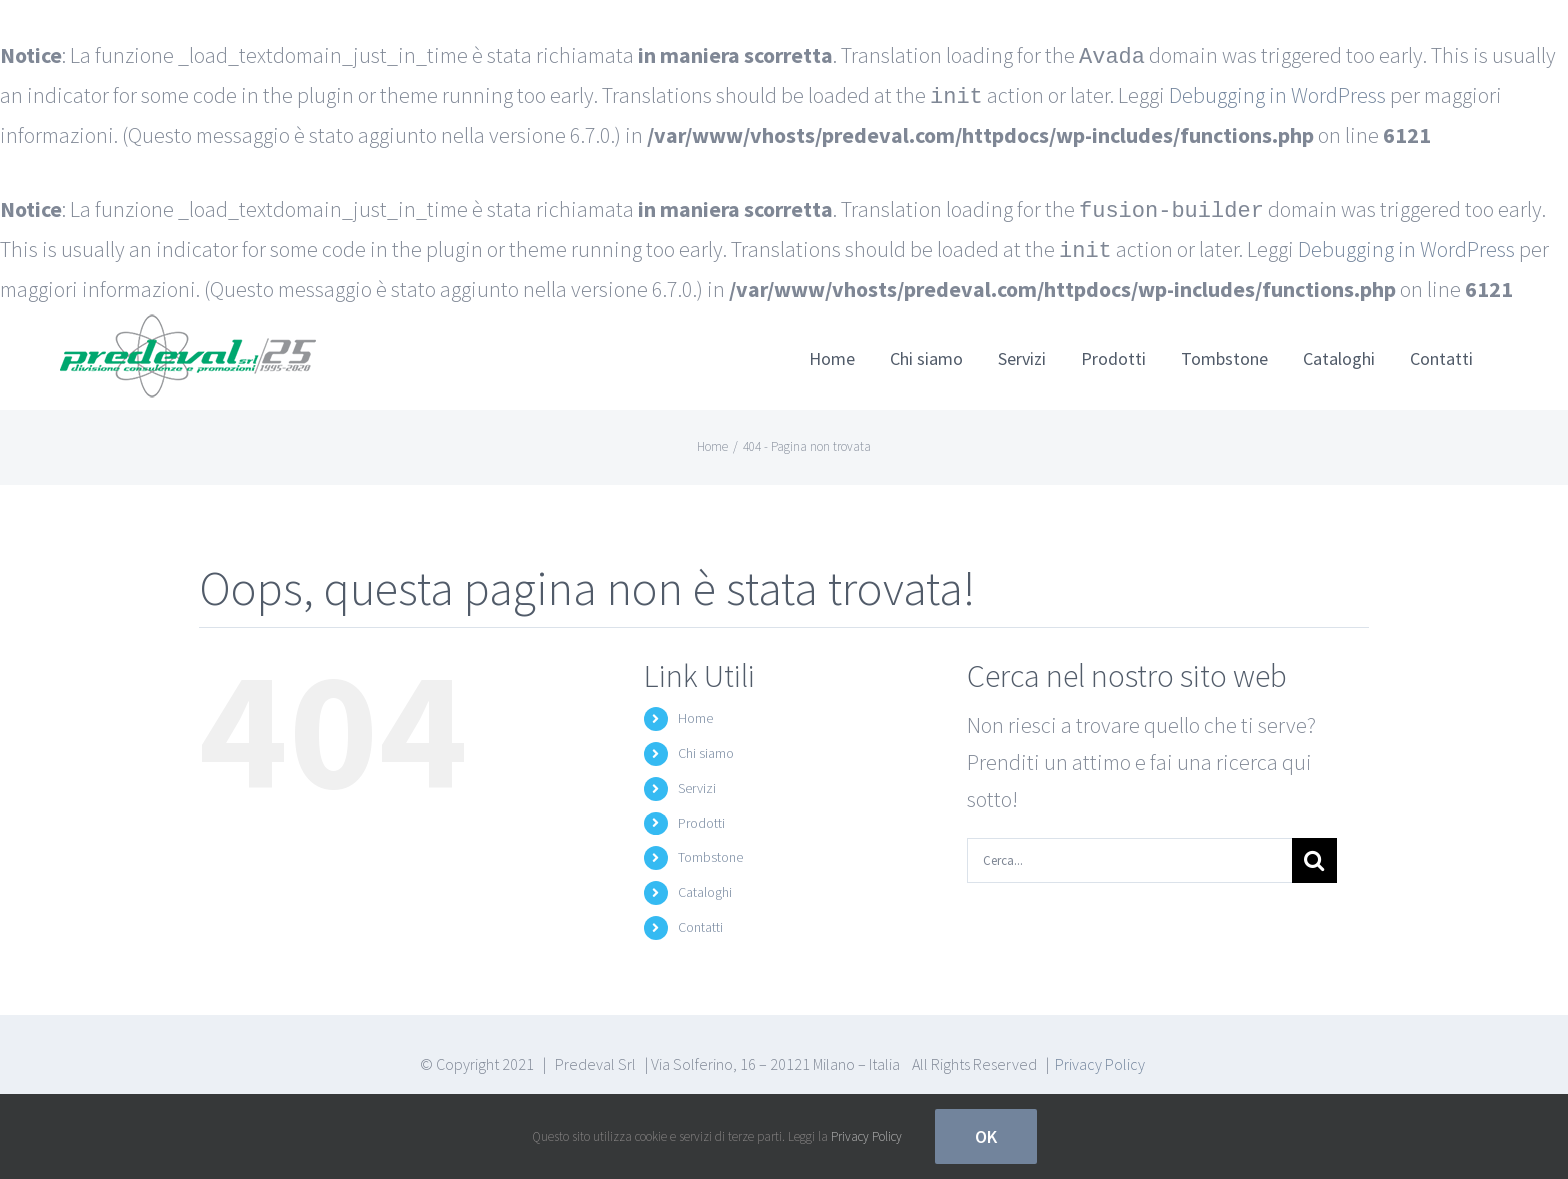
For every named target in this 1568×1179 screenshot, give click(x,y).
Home (695, 710)
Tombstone (710, 849)
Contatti (700, 919)
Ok (986, 1136)
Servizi (697, 780)
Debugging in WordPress (1277, 94)
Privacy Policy (1100, 1056)
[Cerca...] (1129, 852)
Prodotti (701, 815)
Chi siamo (706, 745)
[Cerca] (1314, 852)
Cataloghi (705, 884)
